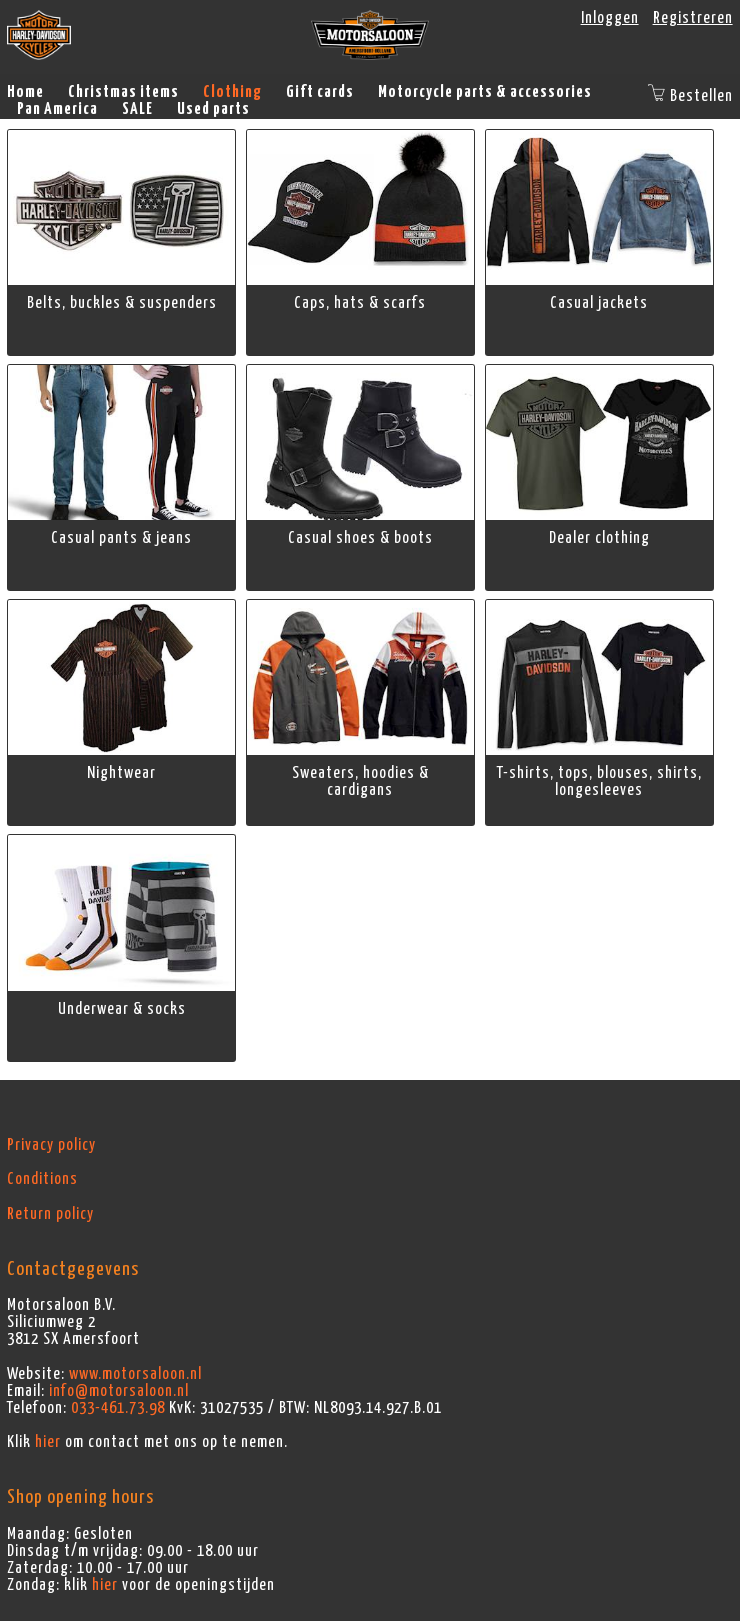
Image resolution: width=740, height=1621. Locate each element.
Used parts (213, 109)
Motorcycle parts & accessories (485, 92)
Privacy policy (51, 1145)
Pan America (57, 109)
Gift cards (320, 92)
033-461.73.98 (118, 1408)
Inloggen (610, 18)
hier (48, 1442)
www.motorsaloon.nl (135, 1374)
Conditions (42, 1179)
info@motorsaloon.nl (119, 1391)
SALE (137, 109)
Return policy (50, 1214)
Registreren (693, 18)
